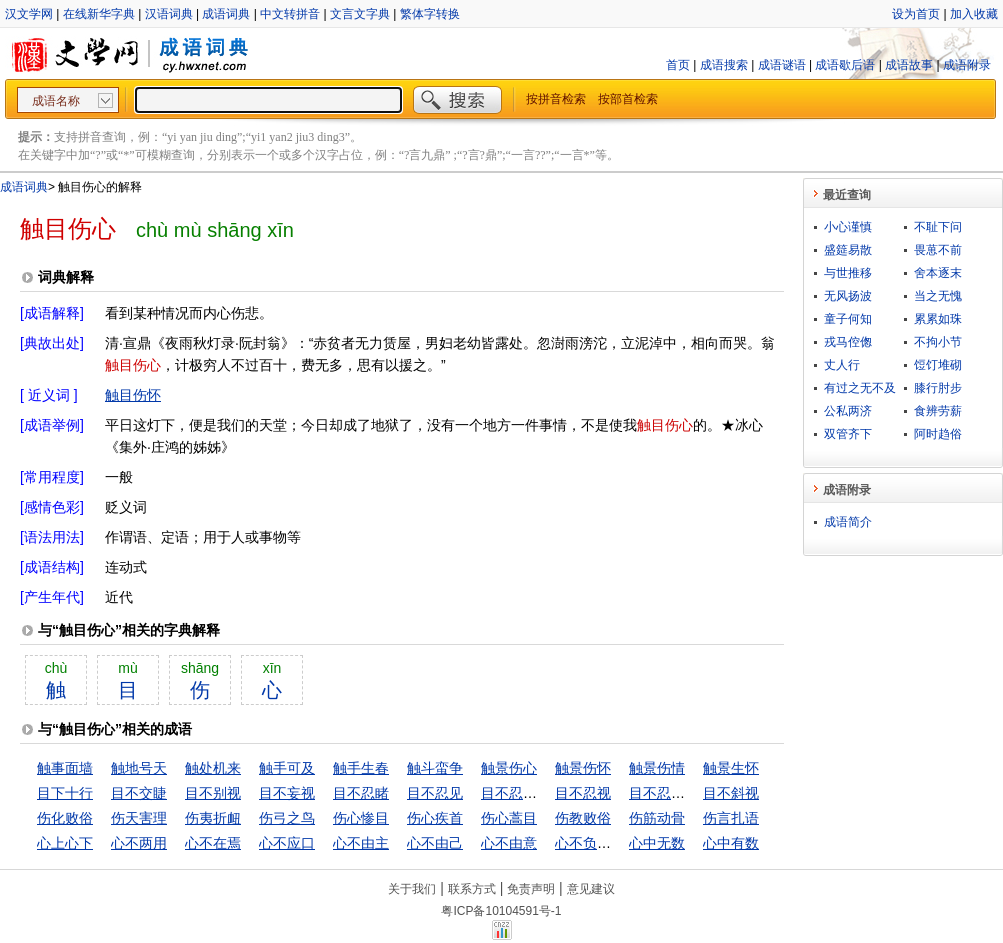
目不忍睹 (361, 793)
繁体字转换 (430, 14)
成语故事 (909, 65)
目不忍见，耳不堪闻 (544, 793)
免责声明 (531, 889)
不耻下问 (938, 227)
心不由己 (435, 843)
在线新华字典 (99, 14)
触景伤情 (657, 768)
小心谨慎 (848, 227)
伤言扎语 (731, 818)
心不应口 (287, 843)
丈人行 (842, 365)
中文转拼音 (290, 14)
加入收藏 (974, 14)
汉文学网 (29, 14)
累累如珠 (938, 319)
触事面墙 (65, 768)
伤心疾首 (435, 818)
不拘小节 (938, 342)
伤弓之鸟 (287, 818)
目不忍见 (435, 793)
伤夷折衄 (213, 818)
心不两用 (139, 843)
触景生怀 (731, 768)
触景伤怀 (583, 768)
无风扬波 (848, 296)
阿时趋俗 (938, 434)
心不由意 (509, 843)
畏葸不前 (938, 250)
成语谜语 (782, 65)
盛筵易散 (848, 250)
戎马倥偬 (848, 342)
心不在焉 (213, 843)
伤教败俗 (583, 818)
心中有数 (731, 843)
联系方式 (472, 889)
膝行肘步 (938, 388)
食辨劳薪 (938, 411)
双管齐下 (848, 434)
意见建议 (591, 889)
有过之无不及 (860, 388)
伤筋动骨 (657, 818)
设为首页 (916, 14)
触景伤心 (509, 768)
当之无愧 (938, 296)
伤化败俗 (65, 818)
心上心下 (65, 843)
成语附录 (967, 65)
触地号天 (139, 768)
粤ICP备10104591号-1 (501, 911)
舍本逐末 (938, 273)
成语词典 (226, 14)
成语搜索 (724, 65)
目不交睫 (139, 793)
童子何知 (848, 319)
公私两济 (848, 411)
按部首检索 (628, 99)
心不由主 (361, 843)
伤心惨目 (361, 818)
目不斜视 (731, 793)
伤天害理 (139, 818)
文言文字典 (360, 14)
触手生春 (361, 768)
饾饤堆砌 (938, 365)
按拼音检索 (556, 99)
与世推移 (848, 273)
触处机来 (213, 768)
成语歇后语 (845, 65)
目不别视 (213, 793)
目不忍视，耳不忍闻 (692, 793)
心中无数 (657, 843)
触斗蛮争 (435, 768)
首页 (678, 65)
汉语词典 (169, 14)
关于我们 (412, 889)
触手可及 (287, 768)
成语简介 (848, 522)
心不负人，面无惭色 (618, 843)
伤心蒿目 (509, 818)
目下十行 (65, 793)
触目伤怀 (133, 395)
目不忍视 (583, 793)
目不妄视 (287, 793)
